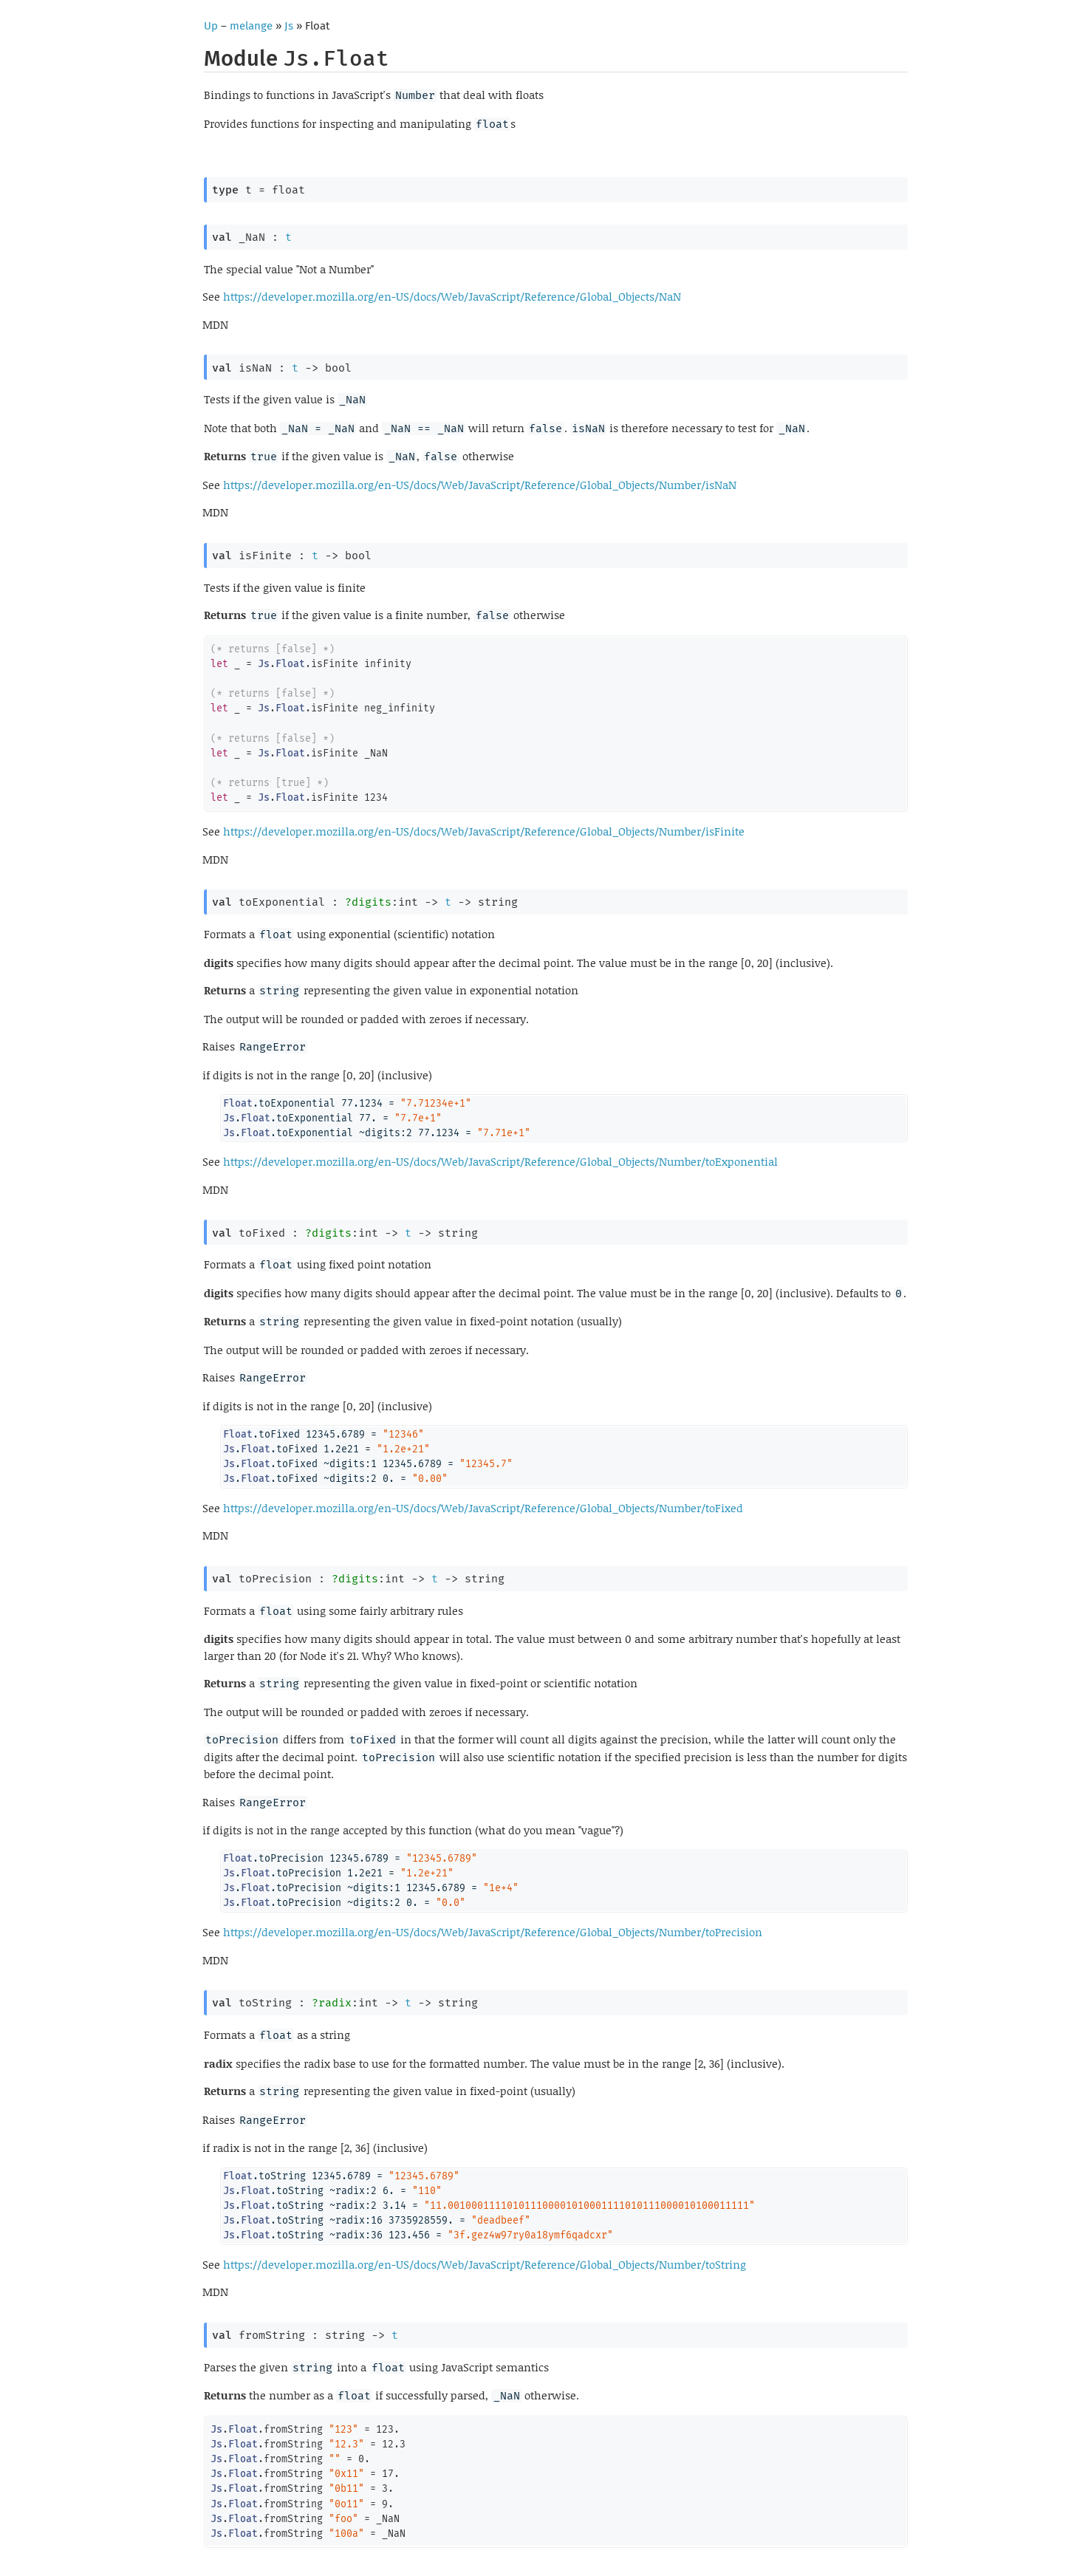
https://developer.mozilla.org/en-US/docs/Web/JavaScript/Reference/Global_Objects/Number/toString (484, 2264)
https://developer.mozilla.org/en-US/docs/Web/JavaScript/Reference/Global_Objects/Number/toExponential (500, 1161)
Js (288, 26)
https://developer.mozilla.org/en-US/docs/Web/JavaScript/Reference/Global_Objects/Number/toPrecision (492, 1932)
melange (251, 26)
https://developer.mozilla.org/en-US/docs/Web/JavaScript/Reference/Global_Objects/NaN (452, 296)
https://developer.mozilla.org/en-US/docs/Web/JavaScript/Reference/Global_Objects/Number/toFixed (483, 1508)
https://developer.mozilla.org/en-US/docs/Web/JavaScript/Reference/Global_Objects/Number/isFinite (484, 831)
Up (211, 26)
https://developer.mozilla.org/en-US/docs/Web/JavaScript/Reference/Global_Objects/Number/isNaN (479, 484)
